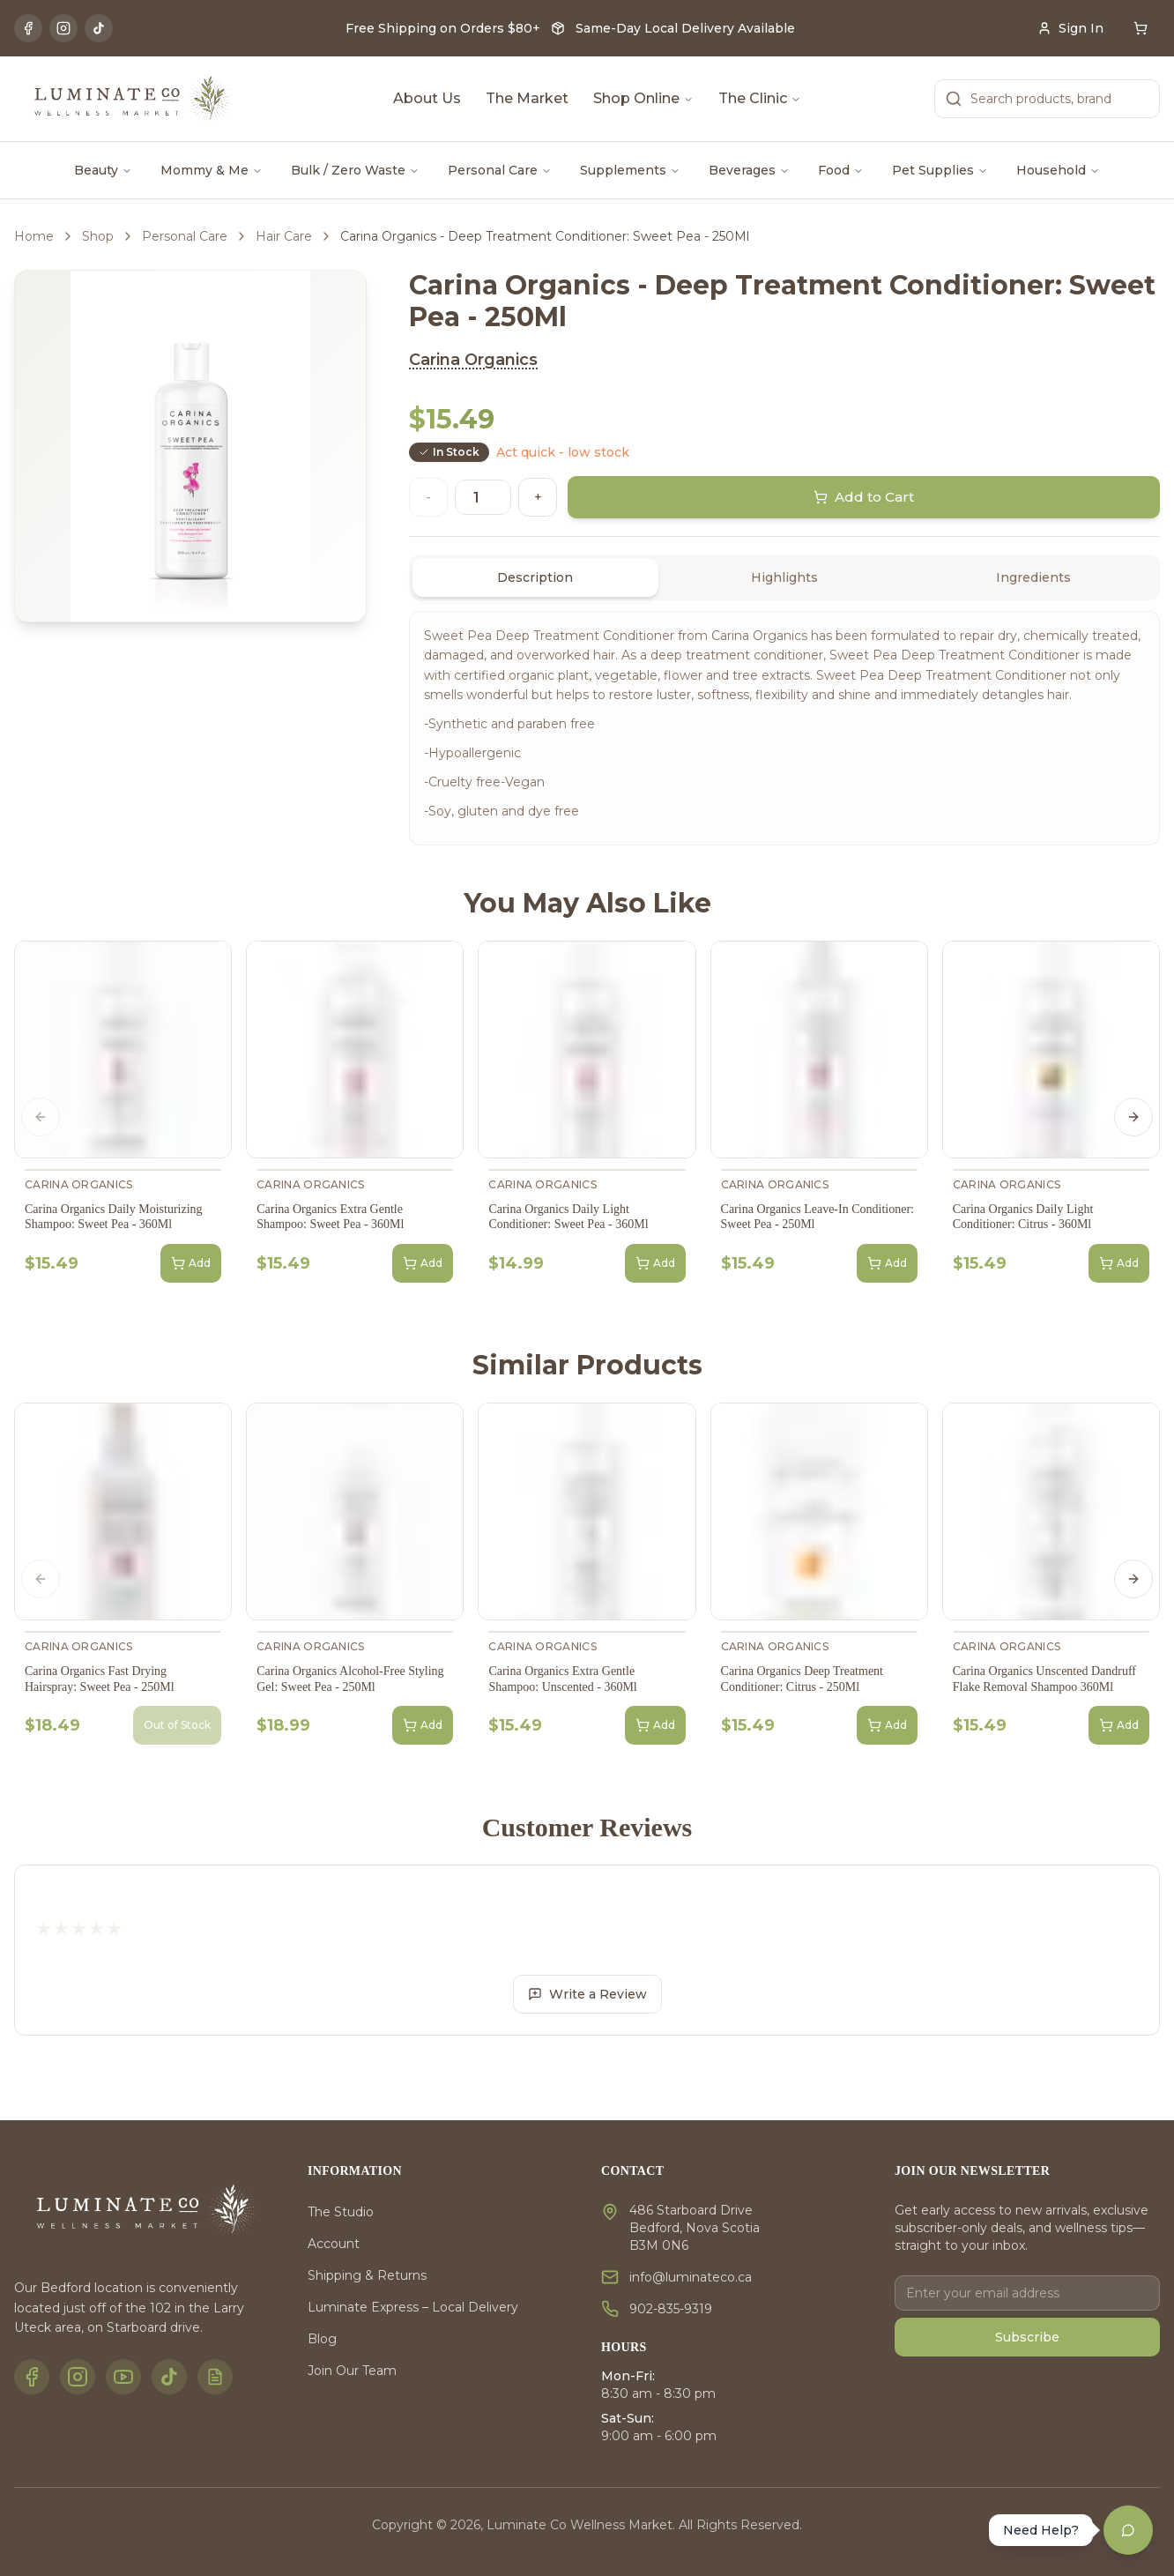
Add (191, 1263)
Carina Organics (473, 359)
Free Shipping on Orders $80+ (443, 28)
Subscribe (1027, 2337)
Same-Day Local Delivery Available (685, 28)
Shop (98, 236)
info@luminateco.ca (690, 2277)
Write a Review (587, 1994)
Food (841, 170)
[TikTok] (99, 28)
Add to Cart (864, 497)
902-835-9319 (670, 2309)
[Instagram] (63, 28)
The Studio (341, 2212)
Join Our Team (352, 2371)
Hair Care (284, 236)
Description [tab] (535, 577)
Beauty (103, 170)
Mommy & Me (211, 170)
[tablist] (784, 577)
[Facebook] (28, 28)
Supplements (630, 170)
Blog (322, 2339)
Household (1058, 170)
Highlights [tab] (784, 577)
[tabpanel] (784, 728)
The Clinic (759, 98)
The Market (527, 98)
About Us (427, 98)
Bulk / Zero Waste (355, 170)
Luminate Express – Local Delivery (413, 2307)
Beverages (749, 170)
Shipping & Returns (367, 2275)
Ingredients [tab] (1033, 577)
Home (34, 236)
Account (334, 2244)
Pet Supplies (940, 170)
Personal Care (500, 170)
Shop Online (643, 98)
